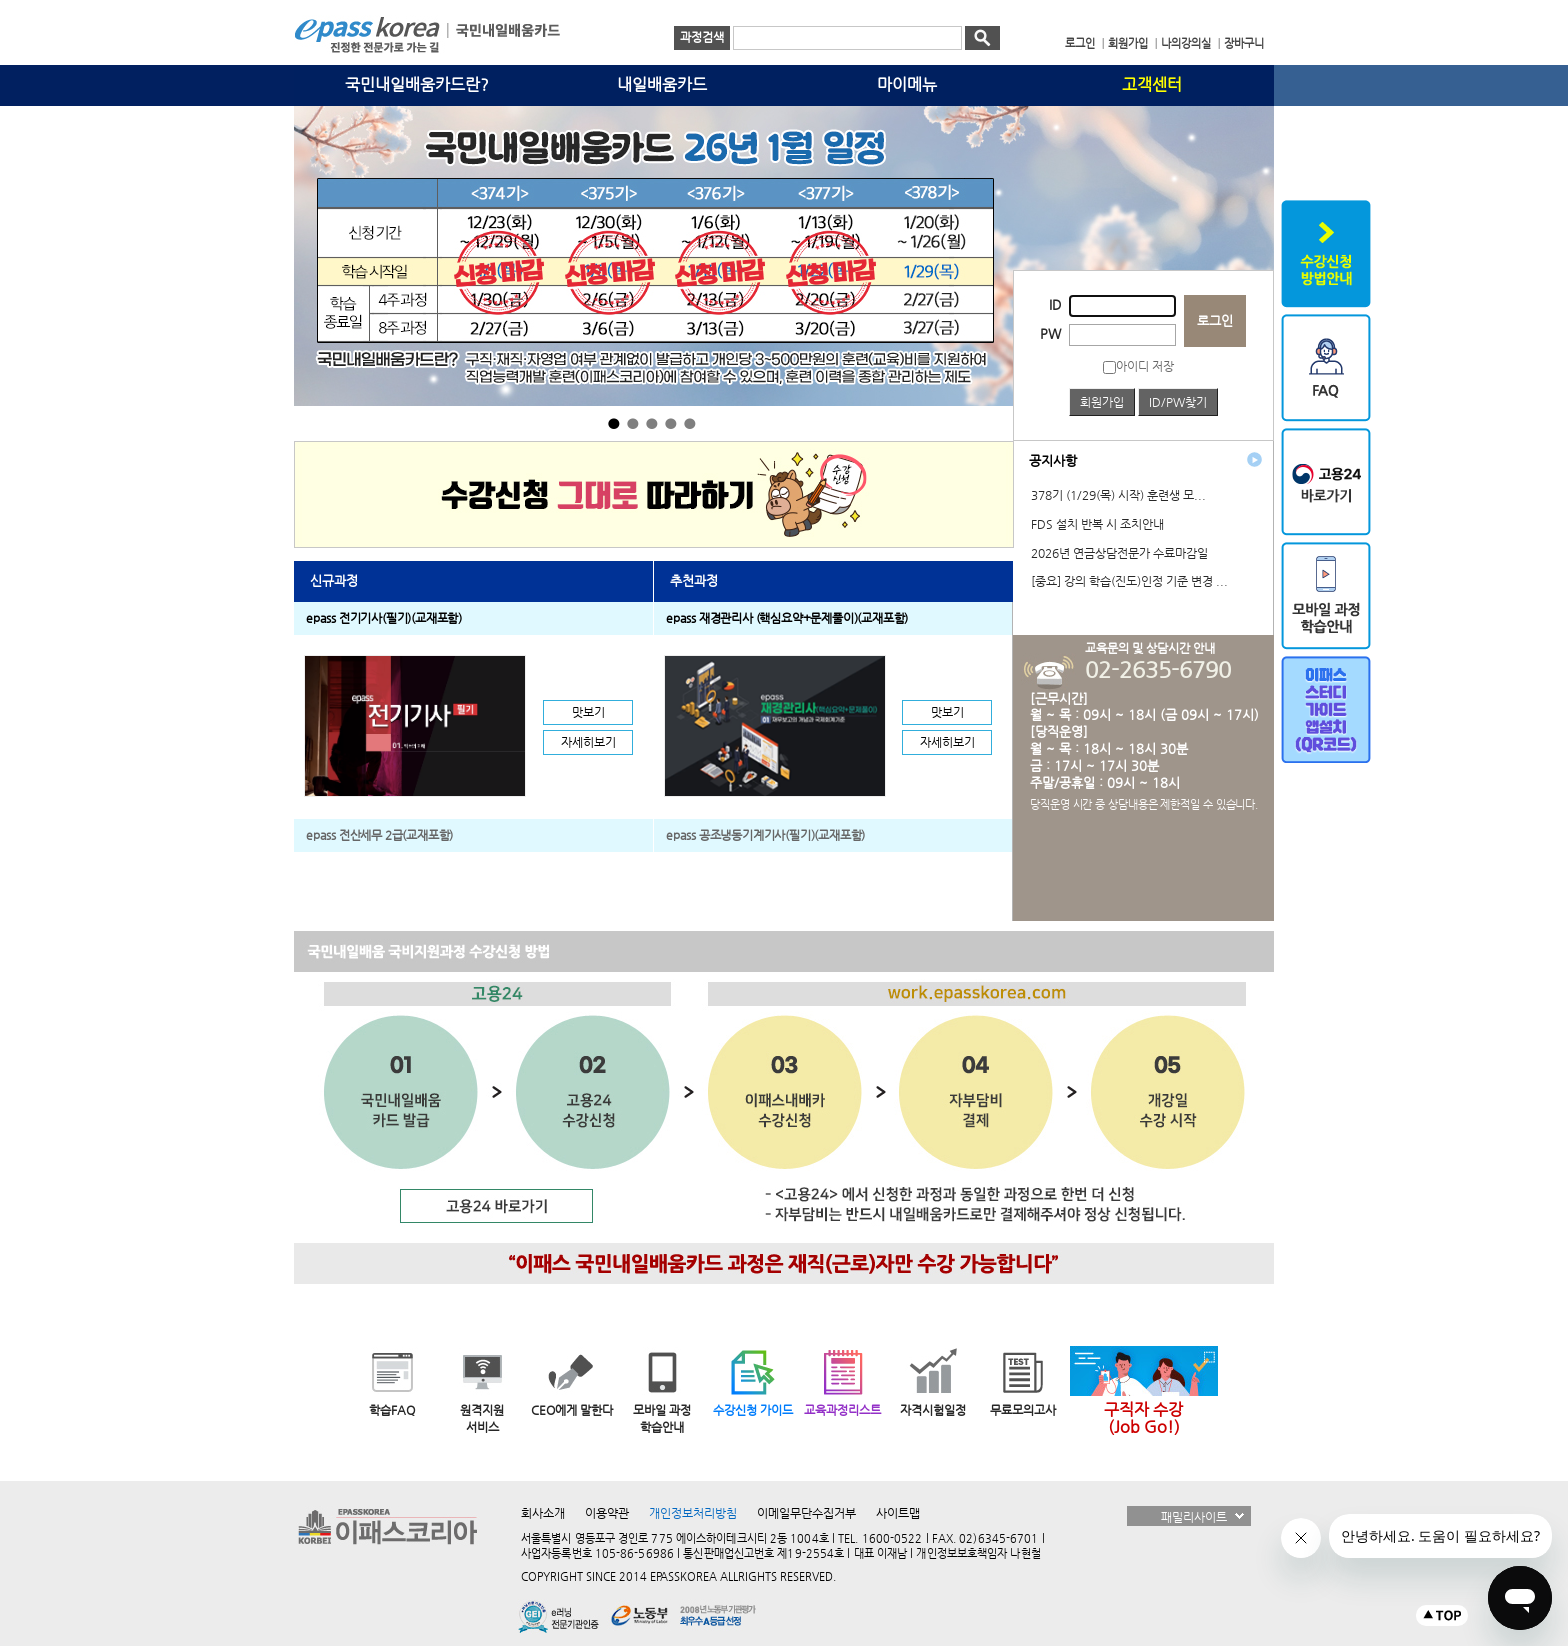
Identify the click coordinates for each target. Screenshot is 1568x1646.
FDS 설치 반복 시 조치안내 (1097, 524)
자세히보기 (588, 742)
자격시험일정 (933, 1410)
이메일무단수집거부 (806, 1513)
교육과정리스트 (842, 1410)
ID (1055, 304)
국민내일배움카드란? (417, 85)
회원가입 (1102, 402)
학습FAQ (392, 1410)
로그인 (1215, 320)
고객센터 (1152, 85)
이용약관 (607, 1513)
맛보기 (588, 712)
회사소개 (543, 1513)
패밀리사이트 (1194, 1517)
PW (1050, 333)
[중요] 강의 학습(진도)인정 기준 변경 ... (1129, 581)
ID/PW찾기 (1178, 402)
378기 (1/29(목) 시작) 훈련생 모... (1118, 495)
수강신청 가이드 (753, 1410)
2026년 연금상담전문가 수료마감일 (1119, 553)
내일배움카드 (662, 85)
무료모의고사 (1023, 1410)
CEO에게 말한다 (572, 1410)
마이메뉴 (907, 85)
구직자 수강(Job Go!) (1143, 1418)
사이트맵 (898, 1513)
